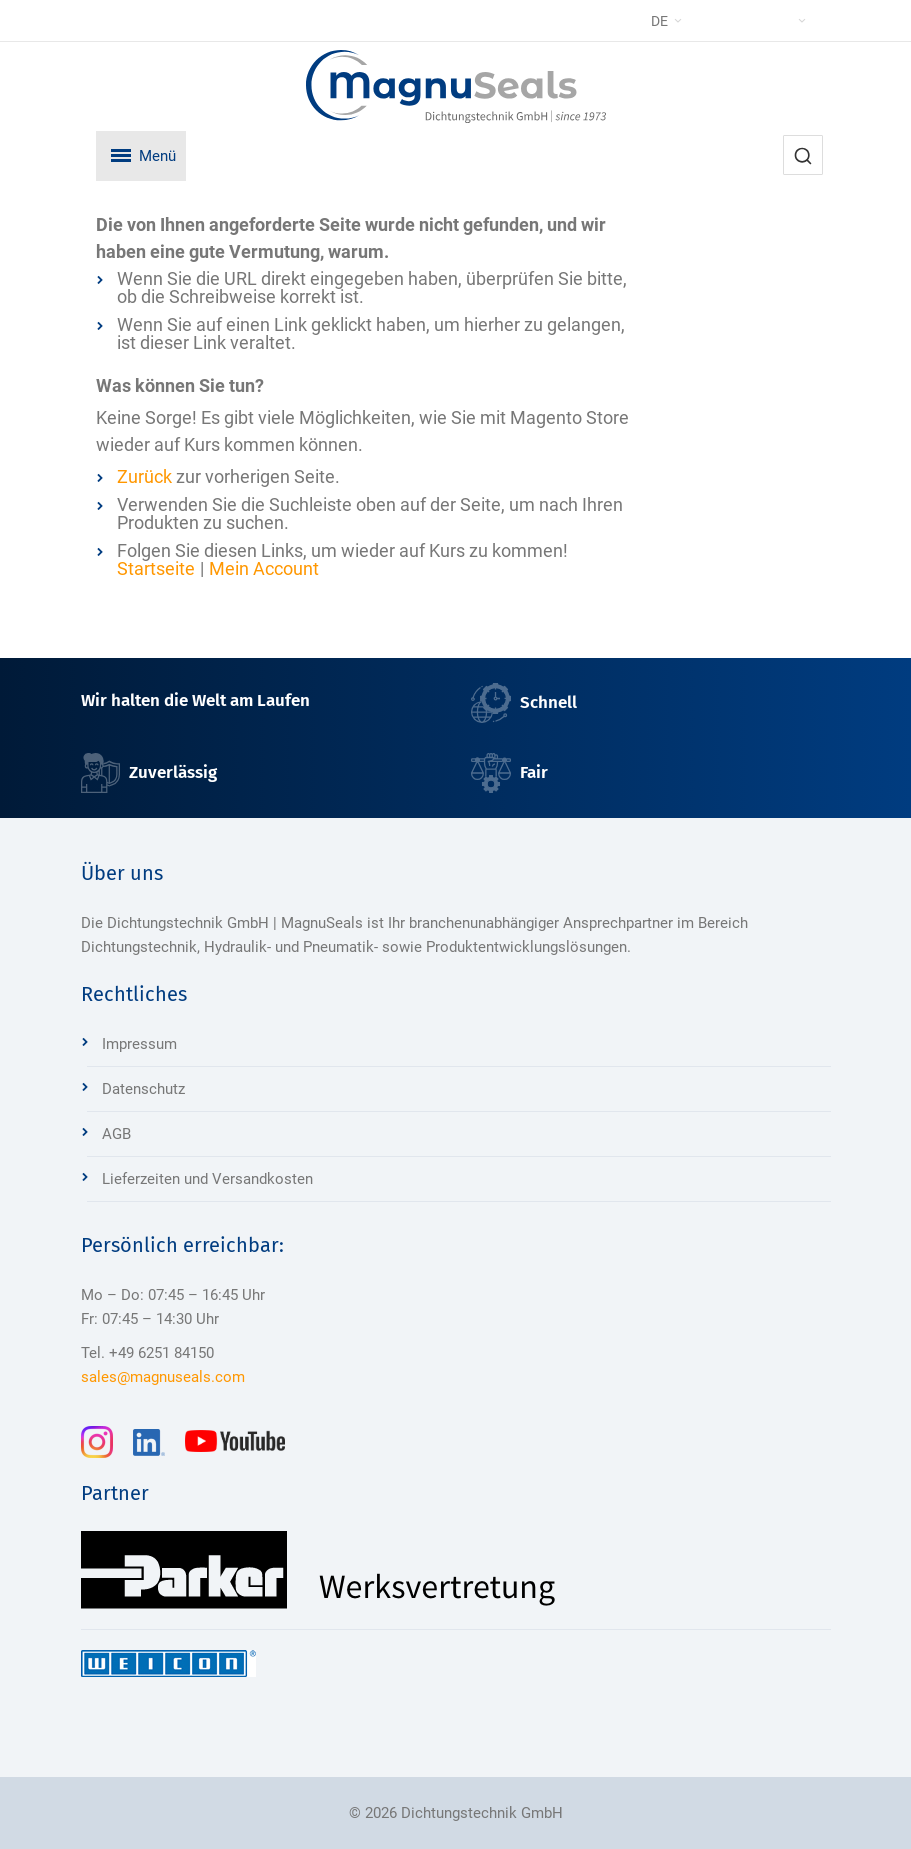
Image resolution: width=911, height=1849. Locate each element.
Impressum (139, 1044)
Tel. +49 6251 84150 (147, 1353)
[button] (707, 21)
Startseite (156, 568)
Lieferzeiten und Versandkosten (207, 1179)
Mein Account (264, 568)
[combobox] (803, 155)
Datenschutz (143, 1089)
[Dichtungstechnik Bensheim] (456, 86)
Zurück (144, 476)
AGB (116, 1134)
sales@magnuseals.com (163, 1377)
